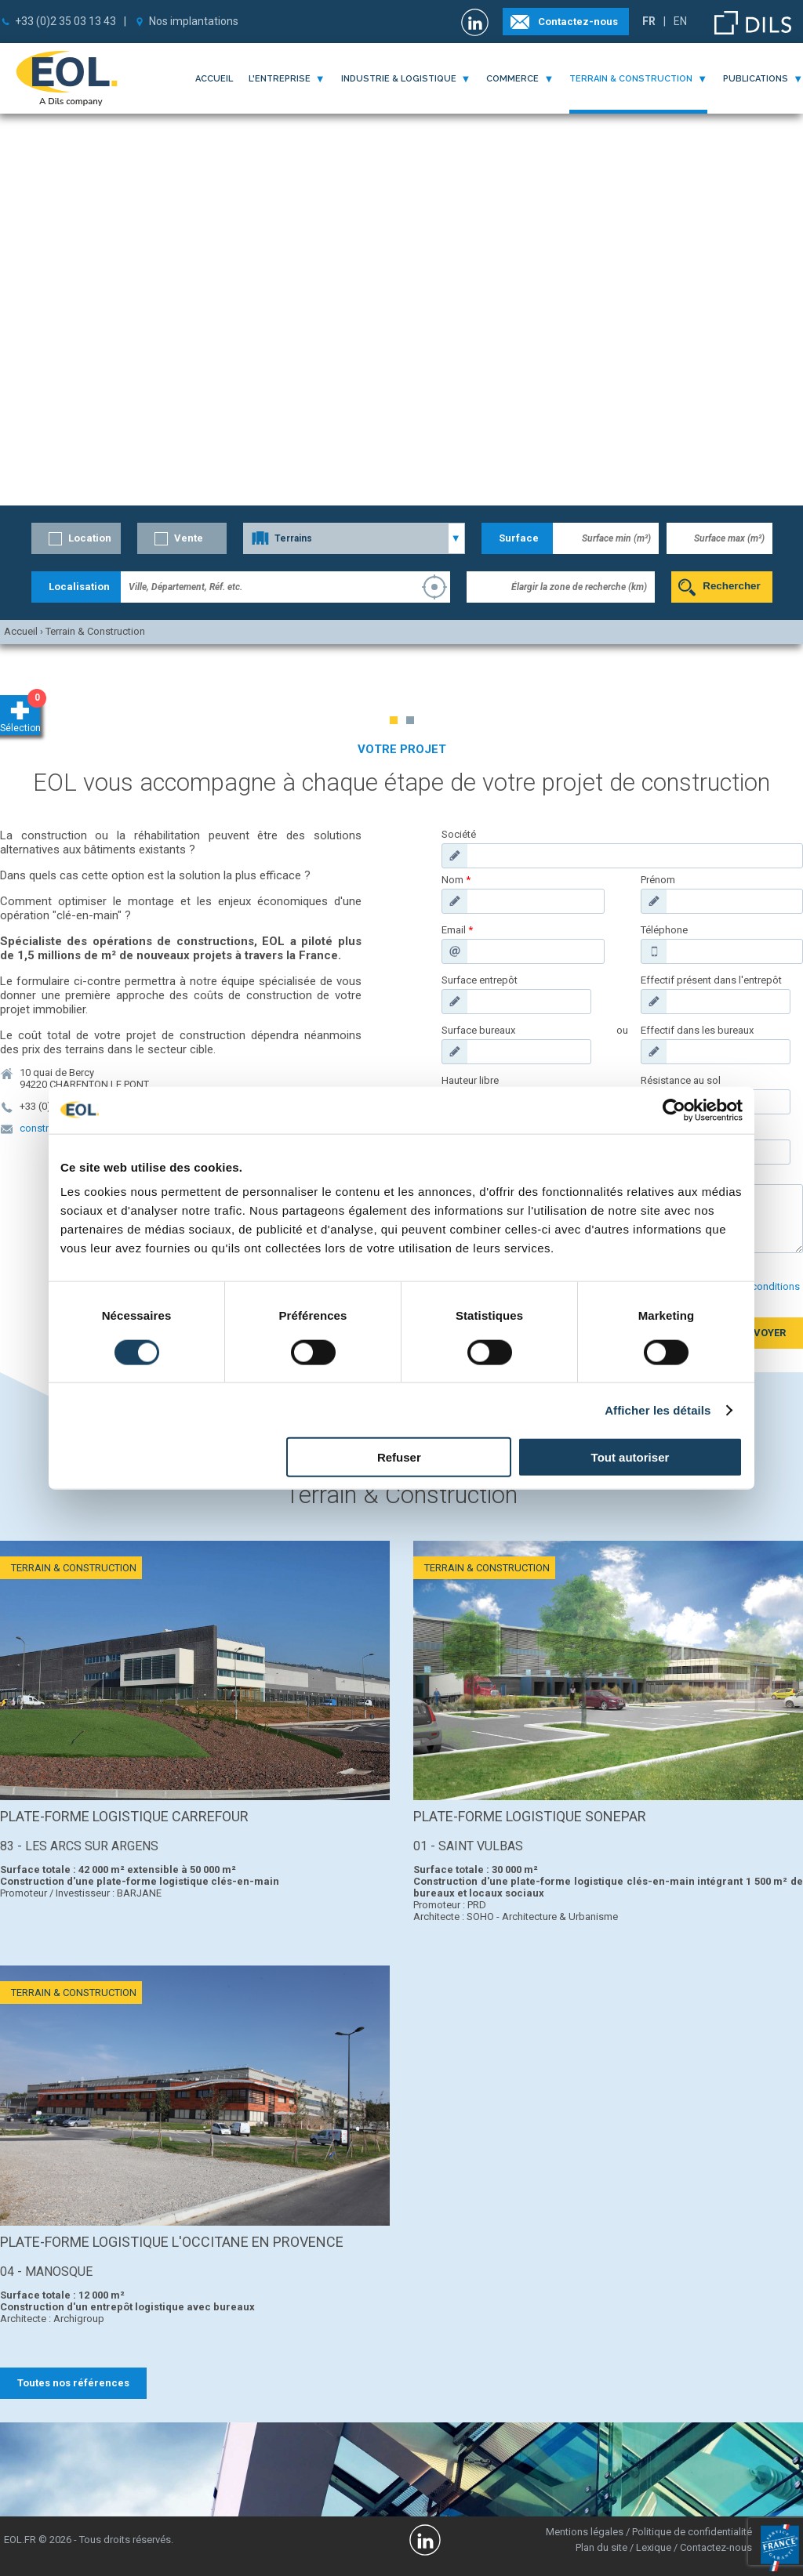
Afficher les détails (657, 1409)
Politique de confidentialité (692, 2532)
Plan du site (601, 2547)
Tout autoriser (630, 1457)
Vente (188, 538)
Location (89, 538)
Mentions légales (584, 2532)
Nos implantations (193, 21)
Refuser (399, 1457)
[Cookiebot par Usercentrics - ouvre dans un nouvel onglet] (674, 1109)
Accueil (214, 79)
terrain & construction (630, 79)
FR (649, 21)
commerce (512, 79)
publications (755, 79)
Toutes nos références (73, 2383)
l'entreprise (280, 79)
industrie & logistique (398, 79)
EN (680, 21)
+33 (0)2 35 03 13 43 (65, 21)
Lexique (653, 2547)
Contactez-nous (578, 21)
